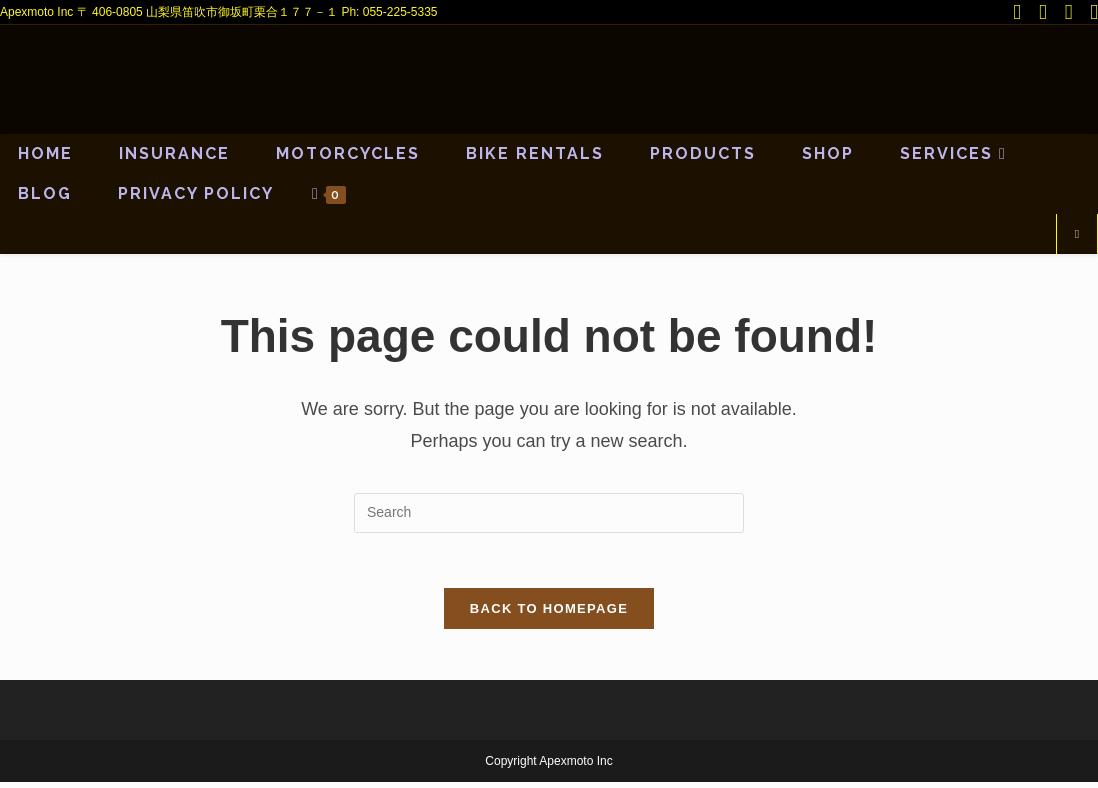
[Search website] (1077, 235)
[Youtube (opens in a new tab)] (1071, 12)
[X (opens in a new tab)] (1019, 12)
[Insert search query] (549, 513)
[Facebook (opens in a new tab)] (1045, 12)
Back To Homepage (549, 614)
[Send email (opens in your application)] (1090, 12)
